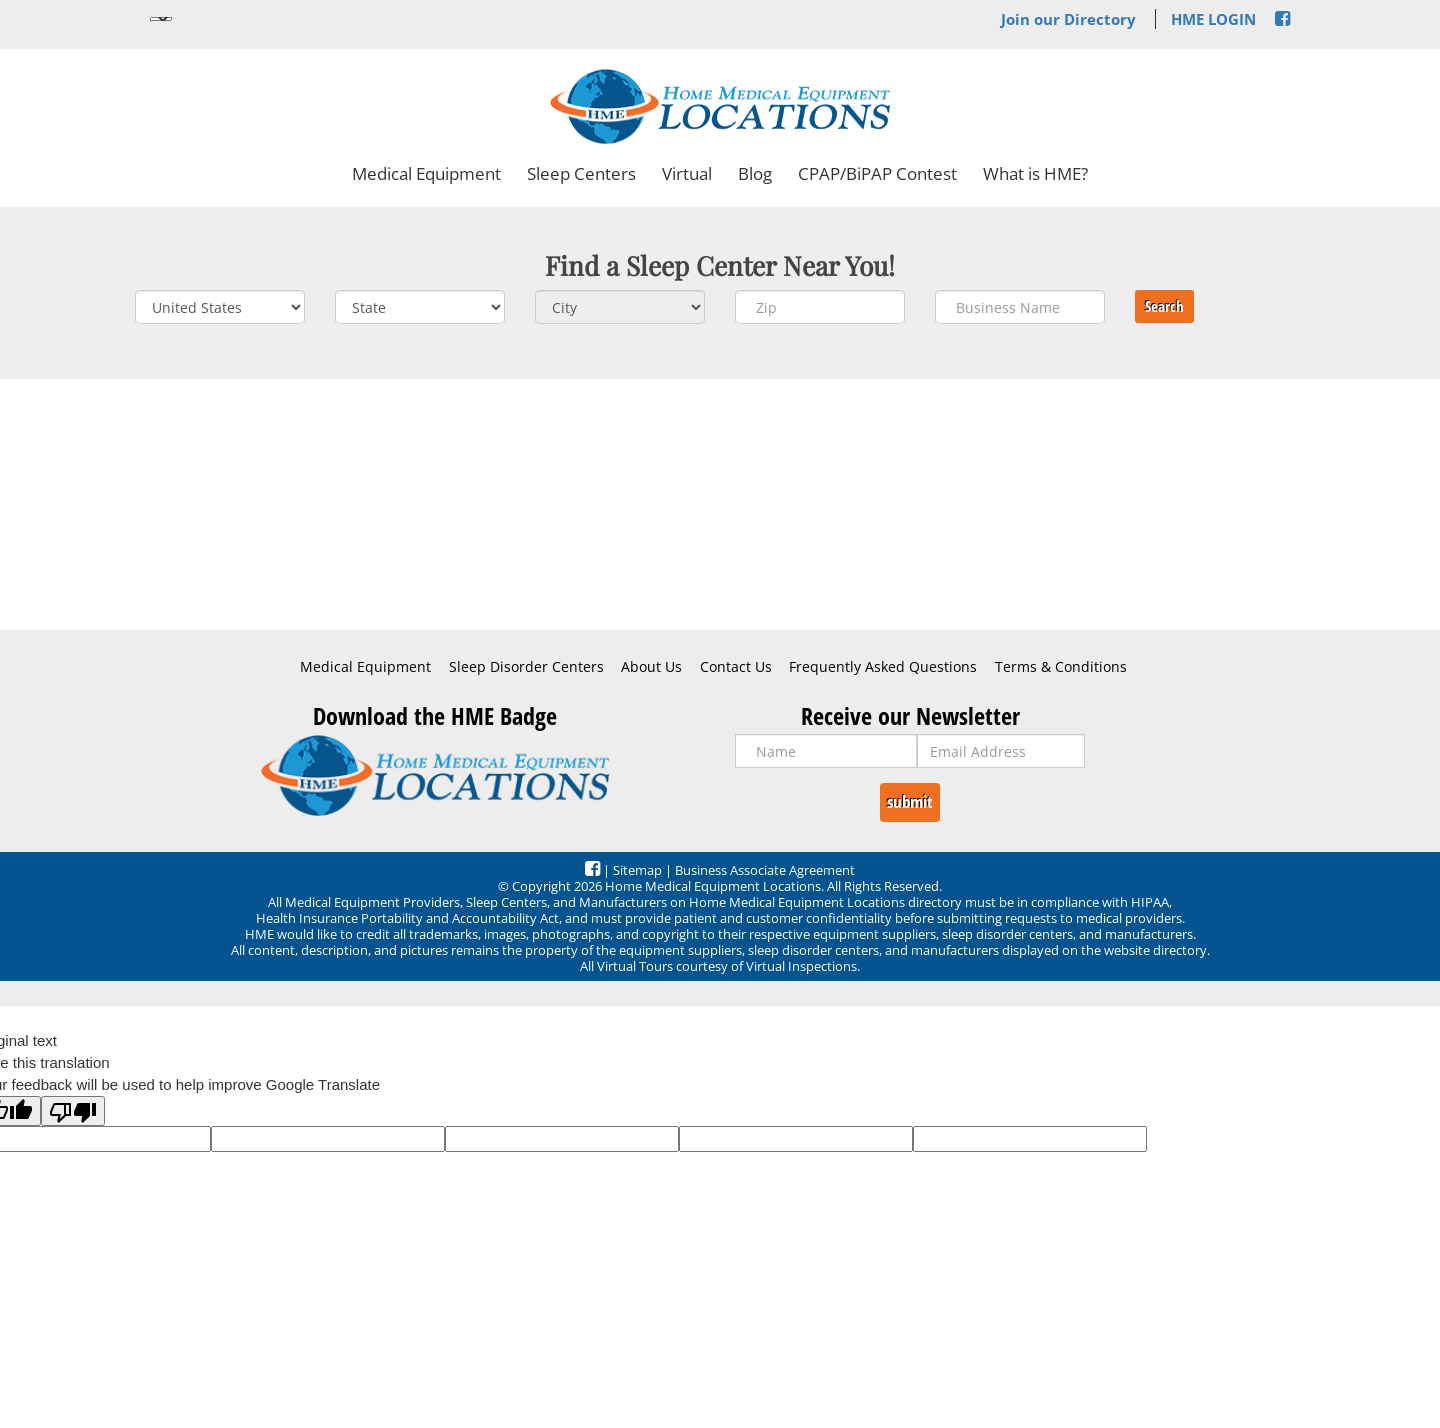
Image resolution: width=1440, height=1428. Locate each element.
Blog (755, 173)
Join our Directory (1068, 19)
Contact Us (736, 667)
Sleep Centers (581, 173)
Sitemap (637, 870)
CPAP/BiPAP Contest (877, 173)
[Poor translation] (73, 1111)
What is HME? (1035, 173)
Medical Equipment (426, 173)
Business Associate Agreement (765, 870)
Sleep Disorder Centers (526, 667)
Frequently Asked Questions (883, 667)
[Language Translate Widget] (161, 19)
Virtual (687, 173)
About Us (651, 667)
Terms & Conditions (1061, 667)
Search (1164, 306)
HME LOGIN (1213, 19)
